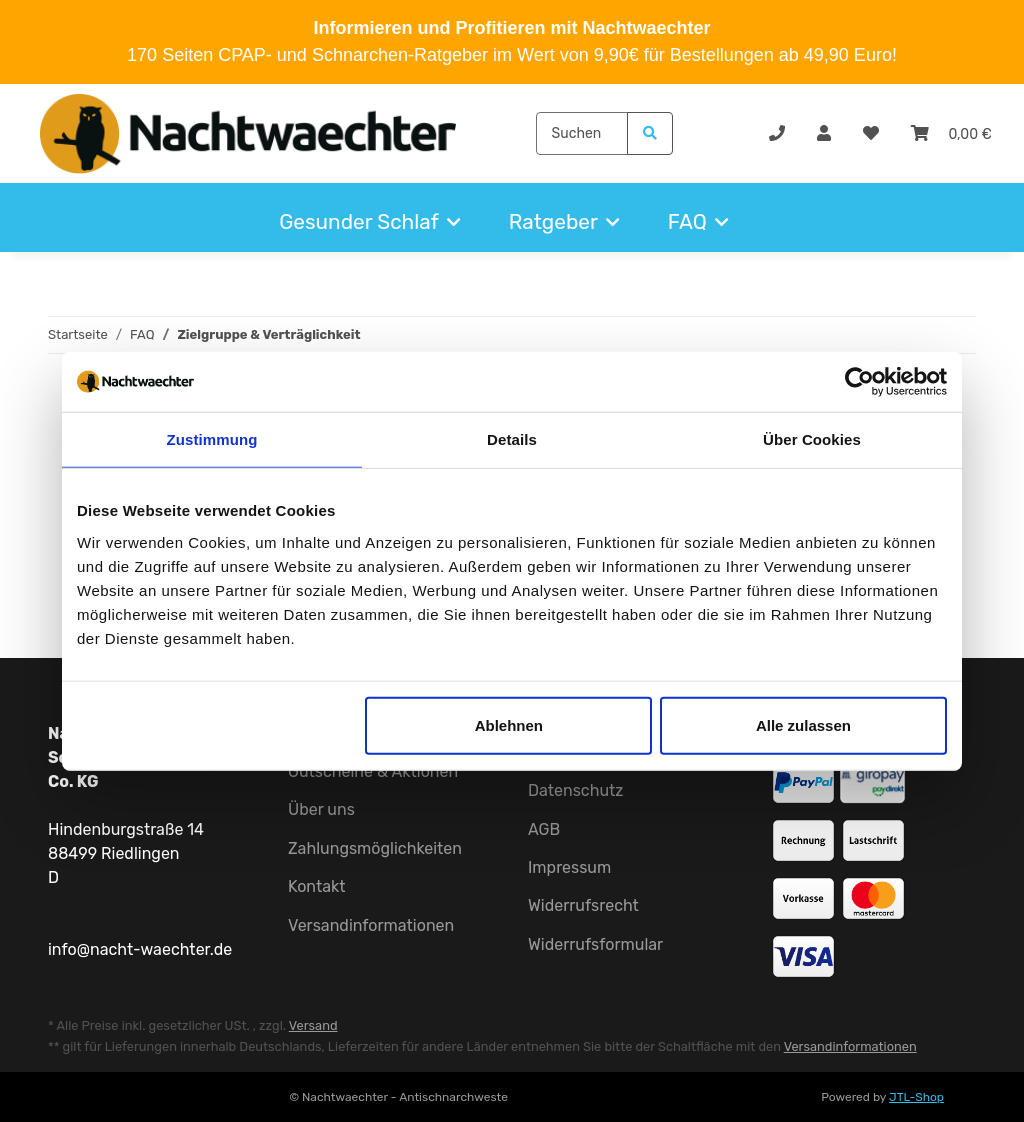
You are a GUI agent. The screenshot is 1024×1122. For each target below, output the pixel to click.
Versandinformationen (371, 925)
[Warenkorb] (952, 134)
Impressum (569, 867)
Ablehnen (509, 724)
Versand (313, 1025)
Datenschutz (575, 790)
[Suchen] (582, 133)
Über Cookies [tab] (812, 439)
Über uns (321, 809)
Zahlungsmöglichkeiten (375, 848)
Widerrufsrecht (583, 905)
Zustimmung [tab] (212, 439)
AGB (544, 829)
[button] (824, 134)
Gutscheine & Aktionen (373, 771)
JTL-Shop (916, 1097)
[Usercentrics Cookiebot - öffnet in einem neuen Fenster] (859, 382)
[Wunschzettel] (871, 134)
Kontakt (317, 886)
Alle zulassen (803, 724)
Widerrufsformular (595, 944)
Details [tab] (512, 439)
